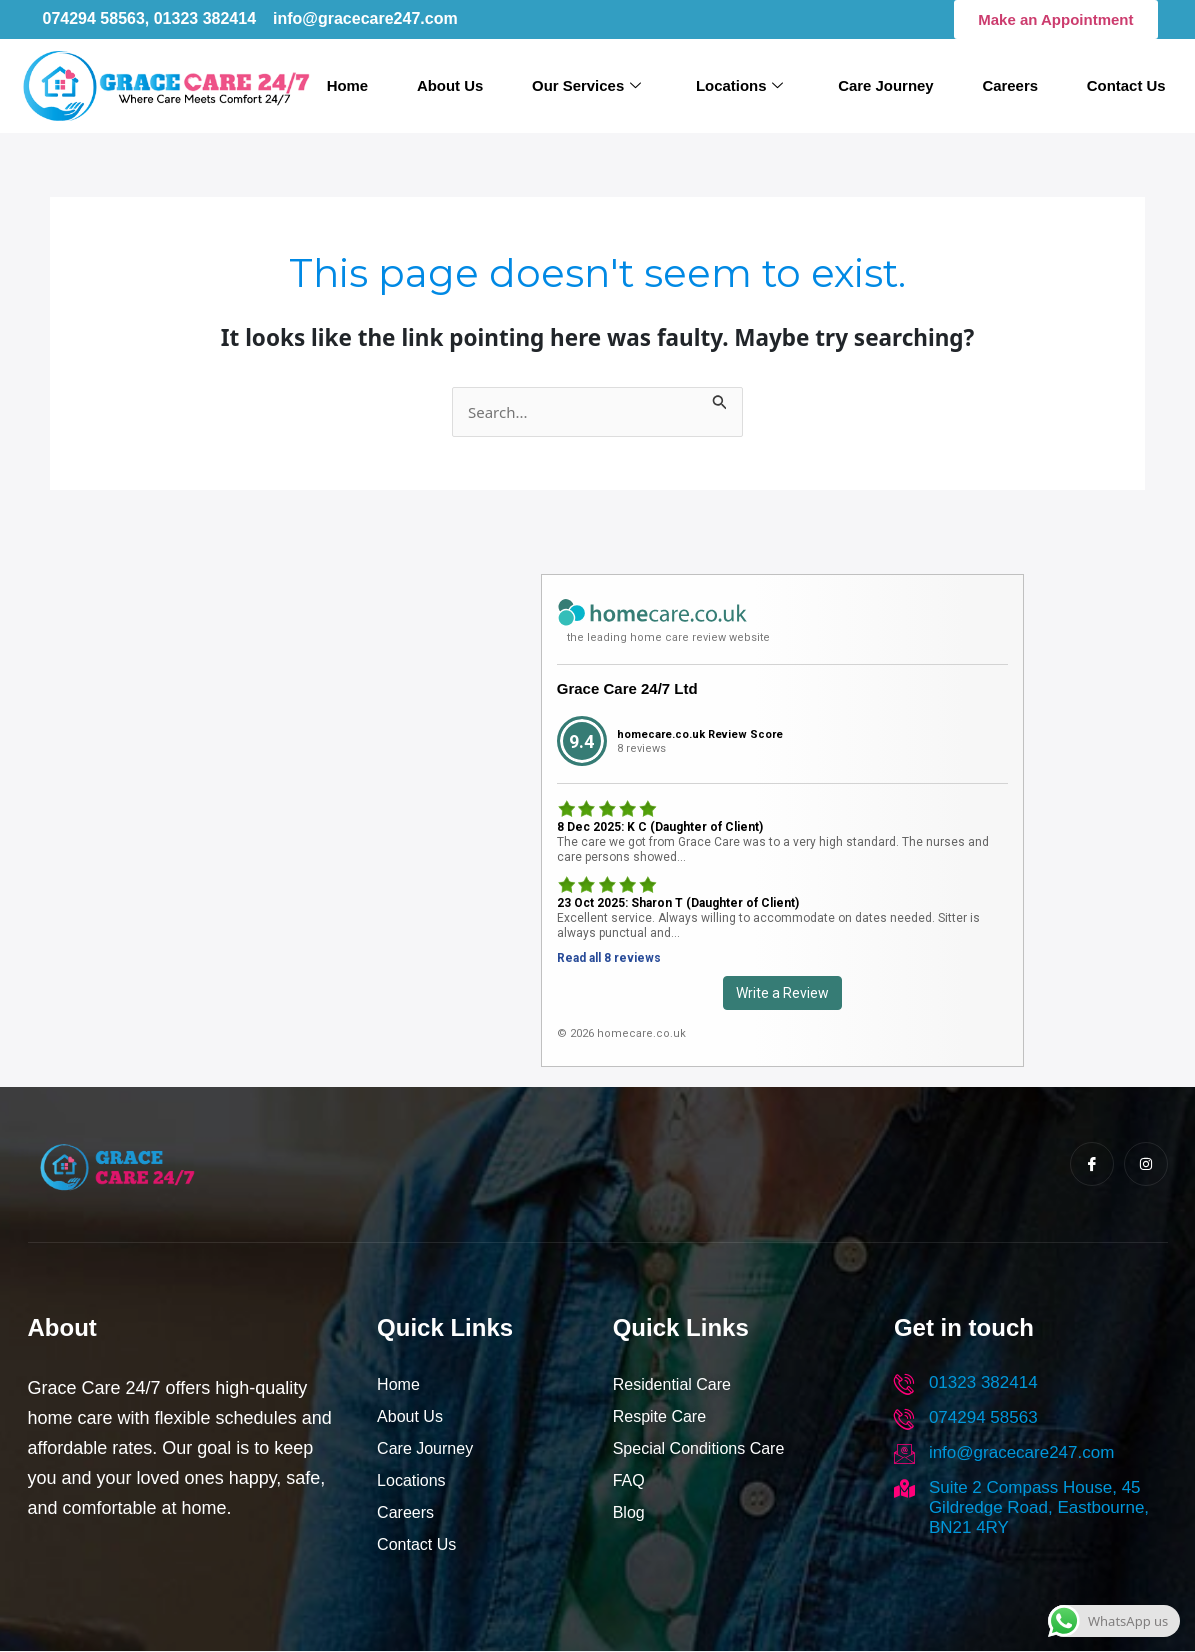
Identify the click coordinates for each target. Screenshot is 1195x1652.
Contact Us (1120, 86)
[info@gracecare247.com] (904, 1454)
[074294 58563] (904, 1419)
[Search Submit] (720, 400)
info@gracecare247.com (1021, 1453)
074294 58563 (983, 1418)
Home (360, 86)
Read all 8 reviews (609, 959)
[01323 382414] (904, 1384)
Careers (1007, 86)
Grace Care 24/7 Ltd (627, 689)
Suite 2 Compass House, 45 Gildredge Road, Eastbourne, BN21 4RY (1039, 1509)
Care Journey (885, 86)
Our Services (594, 86)
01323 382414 (983, 1383)
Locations (743, 86)
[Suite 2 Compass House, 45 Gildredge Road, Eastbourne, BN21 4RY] (904, 1489)
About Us (461, 86)
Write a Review (782, 994)
